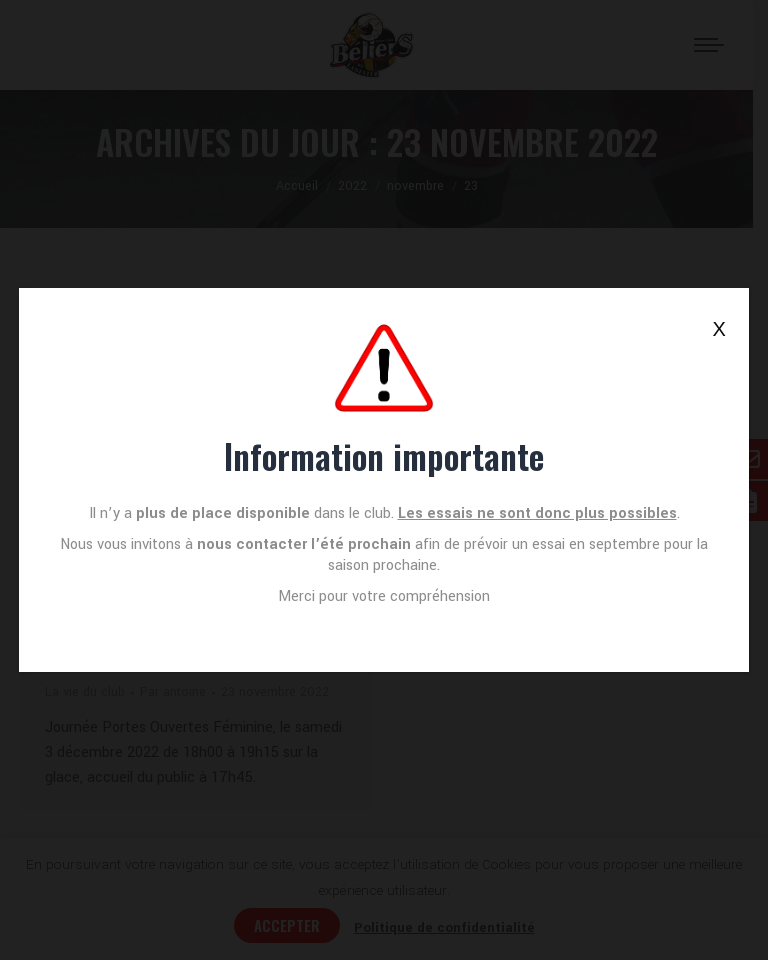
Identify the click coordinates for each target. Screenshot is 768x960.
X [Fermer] (718, 329)
